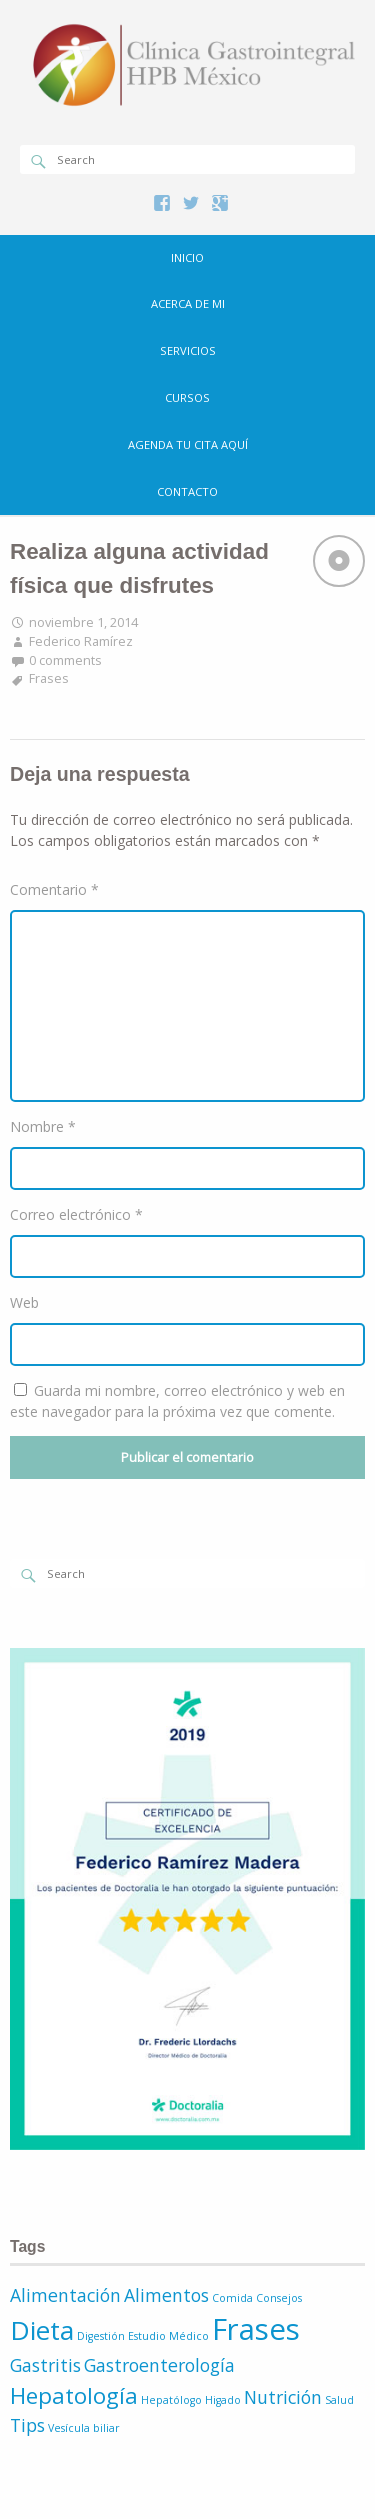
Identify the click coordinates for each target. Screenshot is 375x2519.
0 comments (65, 660)
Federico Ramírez (81, 641)
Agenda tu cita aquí (188, 444)
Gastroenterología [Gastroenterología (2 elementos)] (159, 2365)
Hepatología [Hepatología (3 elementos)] (74, 2395)
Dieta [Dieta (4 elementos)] (42, 2330)
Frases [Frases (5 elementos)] (256, 2329)
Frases (49, 678)
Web (24, 1302)
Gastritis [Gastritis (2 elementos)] (45, 2365)
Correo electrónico (76, 1214)
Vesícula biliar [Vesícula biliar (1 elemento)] (84, 2428)
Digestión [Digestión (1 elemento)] (101, 2336)
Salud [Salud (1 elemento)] (339, 2400)
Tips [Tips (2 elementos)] (27, 2425)
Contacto (187, 491)
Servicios (188, 350)
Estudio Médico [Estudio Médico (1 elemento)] (168, 2336)
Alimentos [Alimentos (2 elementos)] (166, 2295)
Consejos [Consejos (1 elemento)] (279, 2298)
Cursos (187, 397)
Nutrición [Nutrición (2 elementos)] (283, 2397)
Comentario (54, 889)
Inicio (187, 257)
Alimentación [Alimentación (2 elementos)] (65, 2295)
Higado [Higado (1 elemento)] (223, 2400)
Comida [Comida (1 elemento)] (232, 2298)
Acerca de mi (188, 303)
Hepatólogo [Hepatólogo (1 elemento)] (171, 2400)
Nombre (43, 1126)
